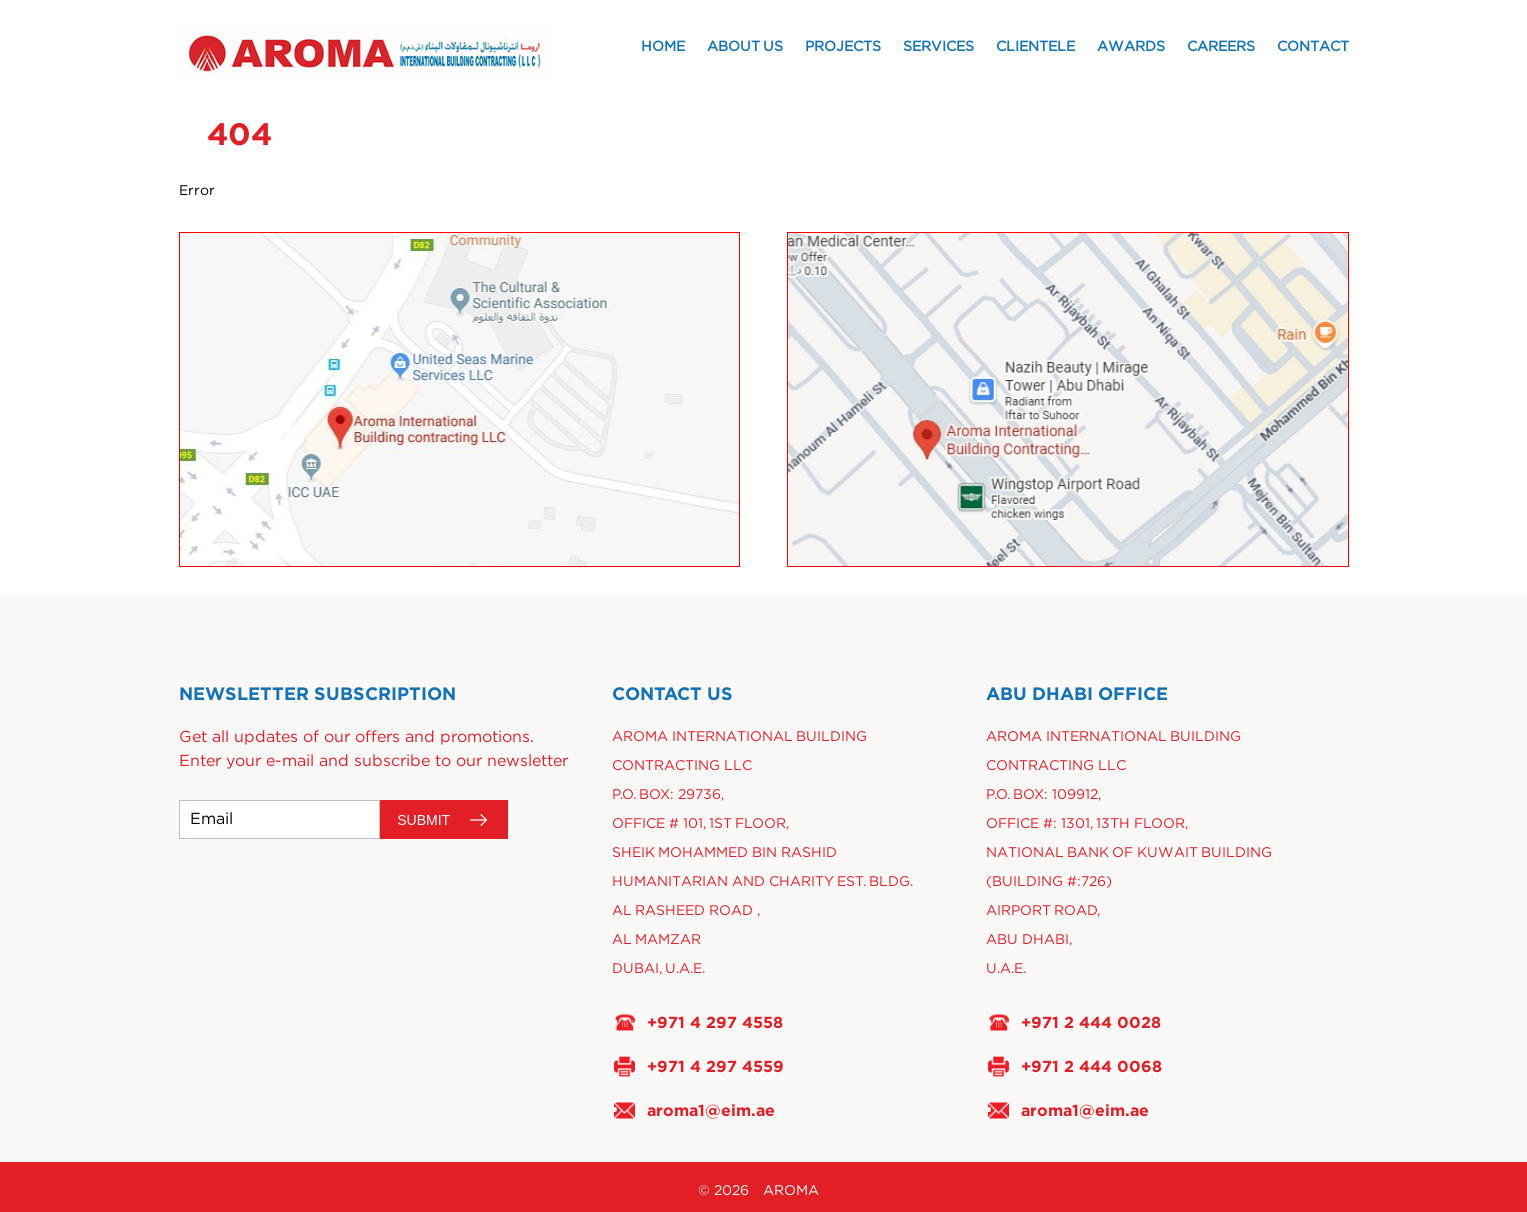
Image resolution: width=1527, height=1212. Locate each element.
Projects (843, 47)
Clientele (1035, 47)
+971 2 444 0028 (1091, 1022)
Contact (1313, 47)
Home (663, 47)
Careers (1221, 47)
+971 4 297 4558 (715, 1022)
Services (938, 47)
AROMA (791, 1191)
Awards (1131, 47)
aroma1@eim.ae (711, 1110)
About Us (745, 47)
